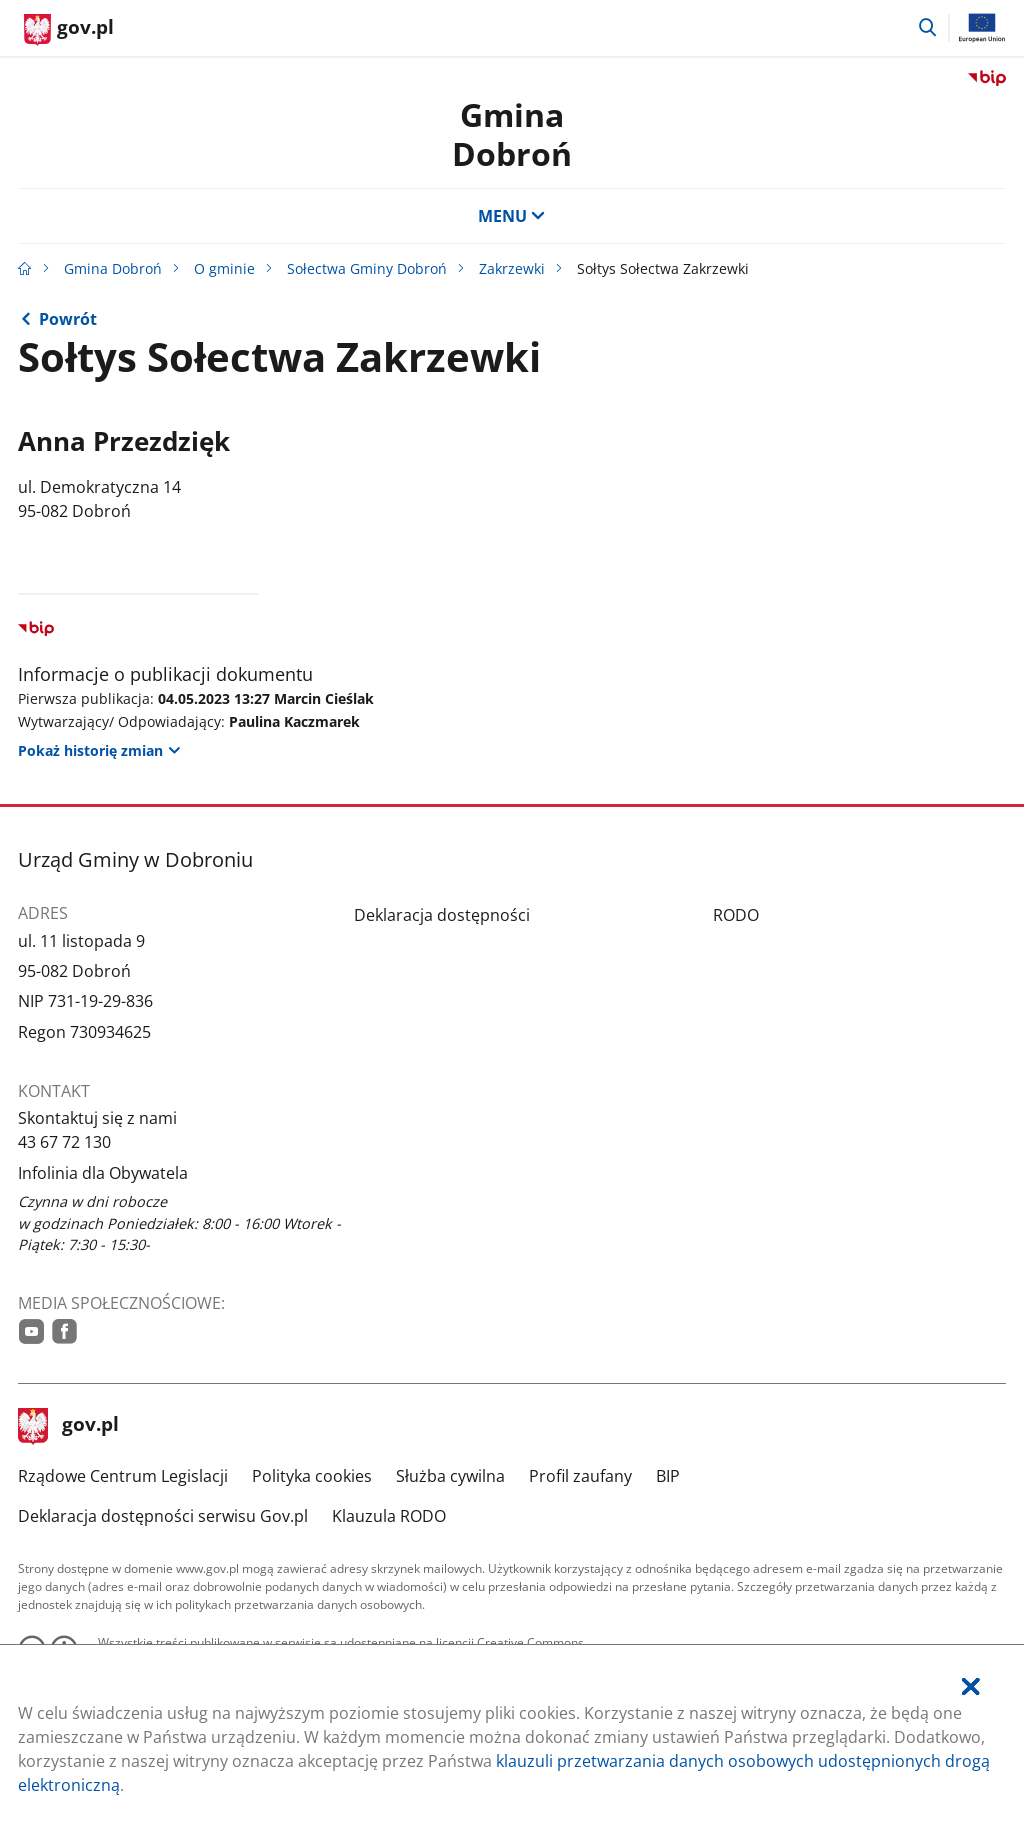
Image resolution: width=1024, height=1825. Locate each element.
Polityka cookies (312, 1476)
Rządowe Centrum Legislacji (123, 1476)
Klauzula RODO (389, 1516)
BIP (668, 1476)
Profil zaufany (580, 1476)
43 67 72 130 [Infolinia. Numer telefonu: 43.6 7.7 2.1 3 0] (64, 1142)
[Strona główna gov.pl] (69, 30)
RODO (736, 915)
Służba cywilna (450, 1476)
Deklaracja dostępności (442, 915)
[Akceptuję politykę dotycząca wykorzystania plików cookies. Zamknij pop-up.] (971, 1686)
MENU (512, 216)
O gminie (224, 268)
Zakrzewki (512, 268)
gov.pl (69, 1426)
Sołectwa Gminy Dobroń (367, 268)
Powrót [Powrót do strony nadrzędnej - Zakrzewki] (68, 319)
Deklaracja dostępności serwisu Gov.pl (163, 1516)
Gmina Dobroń (512, 133)
